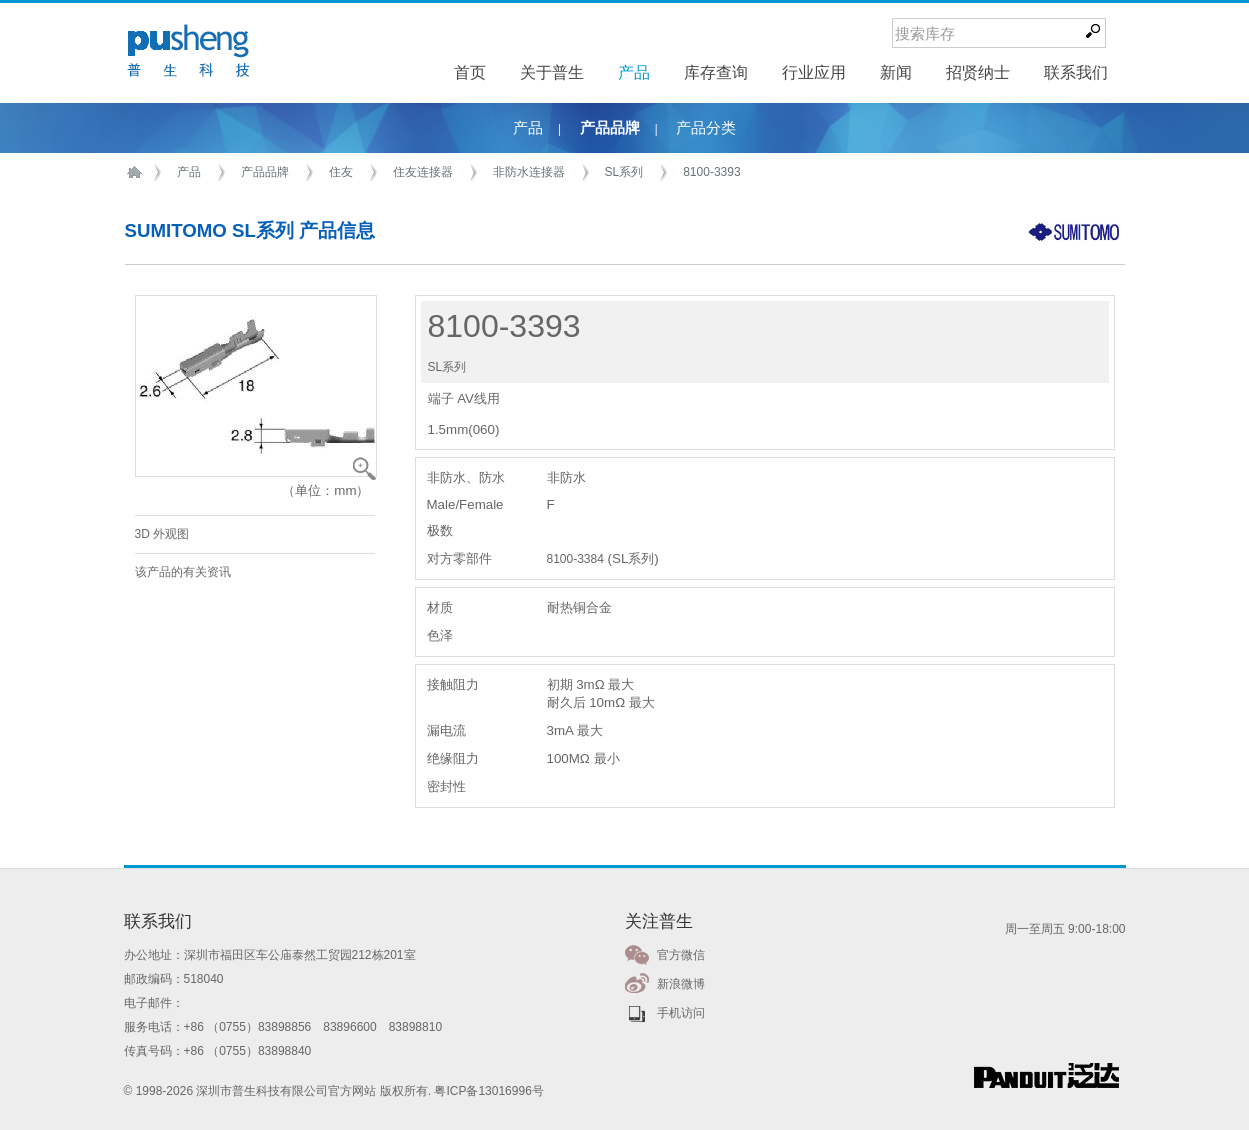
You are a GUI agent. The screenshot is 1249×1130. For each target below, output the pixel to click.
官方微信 (681, 955)
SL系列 (624, 172)
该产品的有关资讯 (183, 572)
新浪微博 (681, 984)
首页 (138, 172)
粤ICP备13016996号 (488, 1091)
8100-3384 (575, 559)
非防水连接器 (529, 172)
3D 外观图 (162, 534)
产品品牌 (610, 128)
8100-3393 (711, 172)
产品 (528, 128)
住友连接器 (423, 172)
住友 (341, 172)
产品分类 (706, 128)
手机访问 (681, 1013)
